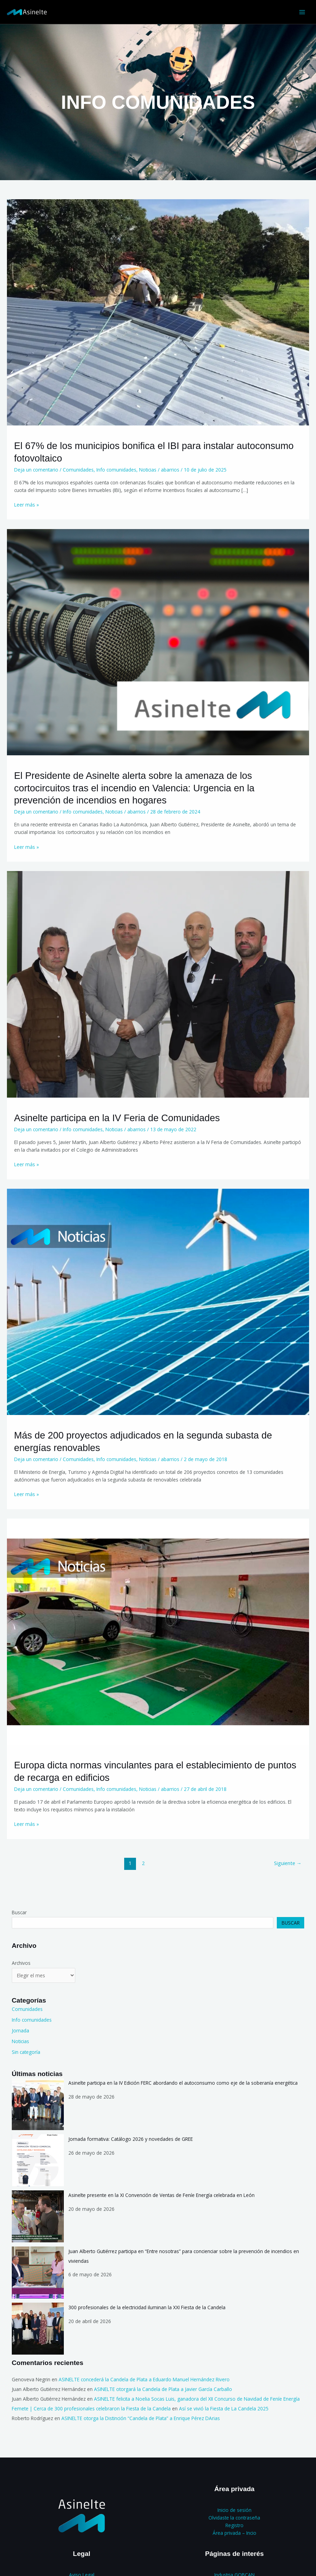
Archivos (21, 1963)
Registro (234, 2525)
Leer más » (26, 504)
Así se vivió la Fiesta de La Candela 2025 (223, 2408)
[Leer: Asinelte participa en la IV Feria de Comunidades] (158, 984)
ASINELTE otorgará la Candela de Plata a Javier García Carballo (163, 2389)
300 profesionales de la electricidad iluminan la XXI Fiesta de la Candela (146, 2307)
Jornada (20, 2030)
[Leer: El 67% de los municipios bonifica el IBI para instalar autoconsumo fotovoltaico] (158, 311)
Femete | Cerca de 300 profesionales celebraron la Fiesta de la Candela (91, 2408)
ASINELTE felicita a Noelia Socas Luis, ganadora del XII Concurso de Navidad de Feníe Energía (197, 2398)
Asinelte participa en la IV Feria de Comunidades (117, 1118)
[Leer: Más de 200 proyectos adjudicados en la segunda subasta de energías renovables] (158, 1301)
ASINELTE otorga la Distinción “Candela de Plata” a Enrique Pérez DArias (140, 2418)
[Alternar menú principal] (302, 12)
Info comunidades (116, 469)
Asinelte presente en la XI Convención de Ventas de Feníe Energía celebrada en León (161, 2195)
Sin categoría (26, 2052)
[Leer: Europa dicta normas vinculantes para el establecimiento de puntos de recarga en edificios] (158, 1631)
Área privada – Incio (234, 2533)
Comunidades (78, 469)
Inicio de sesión (234, 2510)
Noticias (147, 469)
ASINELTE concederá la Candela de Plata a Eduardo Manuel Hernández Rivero (144, 2379)
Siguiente (288, 1863)
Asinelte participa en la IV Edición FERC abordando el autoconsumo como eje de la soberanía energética (183, 2083)
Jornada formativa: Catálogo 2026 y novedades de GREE (130, 2139)
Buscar (19, 1912)
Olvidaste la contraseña (234, 2517)
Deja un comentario (36, 469)
